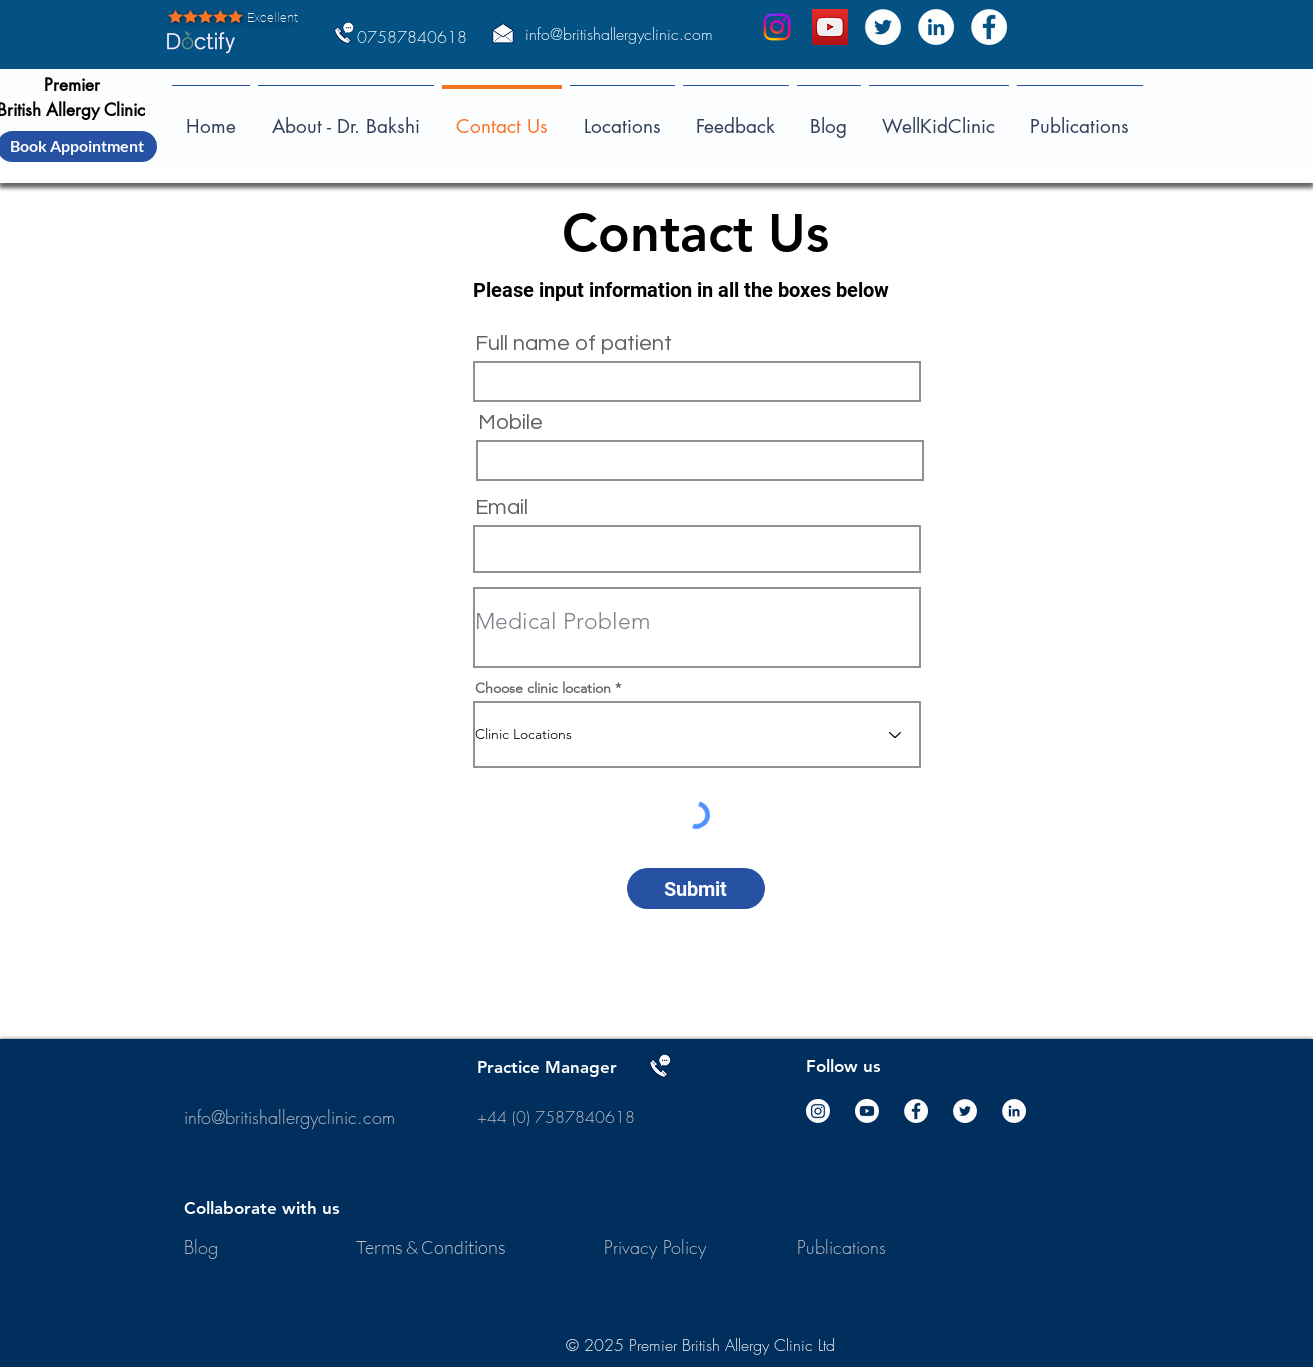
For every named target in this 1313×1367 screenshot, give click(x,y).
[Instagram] (777, 27)
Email (501, 508)
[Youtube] (867, 1111)
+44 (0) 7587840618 (558, 1117)
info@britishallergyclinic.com (619, 34)
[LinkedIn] (936, 27)
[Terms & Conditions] (432, 1248)
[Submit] (696, 888)
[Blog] (201, 1248)
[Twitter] (883, 27)
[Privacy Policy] (657, 1248)
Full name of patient (573, 344)
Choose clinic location (543, 688)
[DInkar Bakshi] (830, 27)
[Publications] (841, 1248)
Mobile (510, 423)
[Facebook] (989, 27)
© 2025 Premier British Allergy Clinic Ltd (700, 1345)
